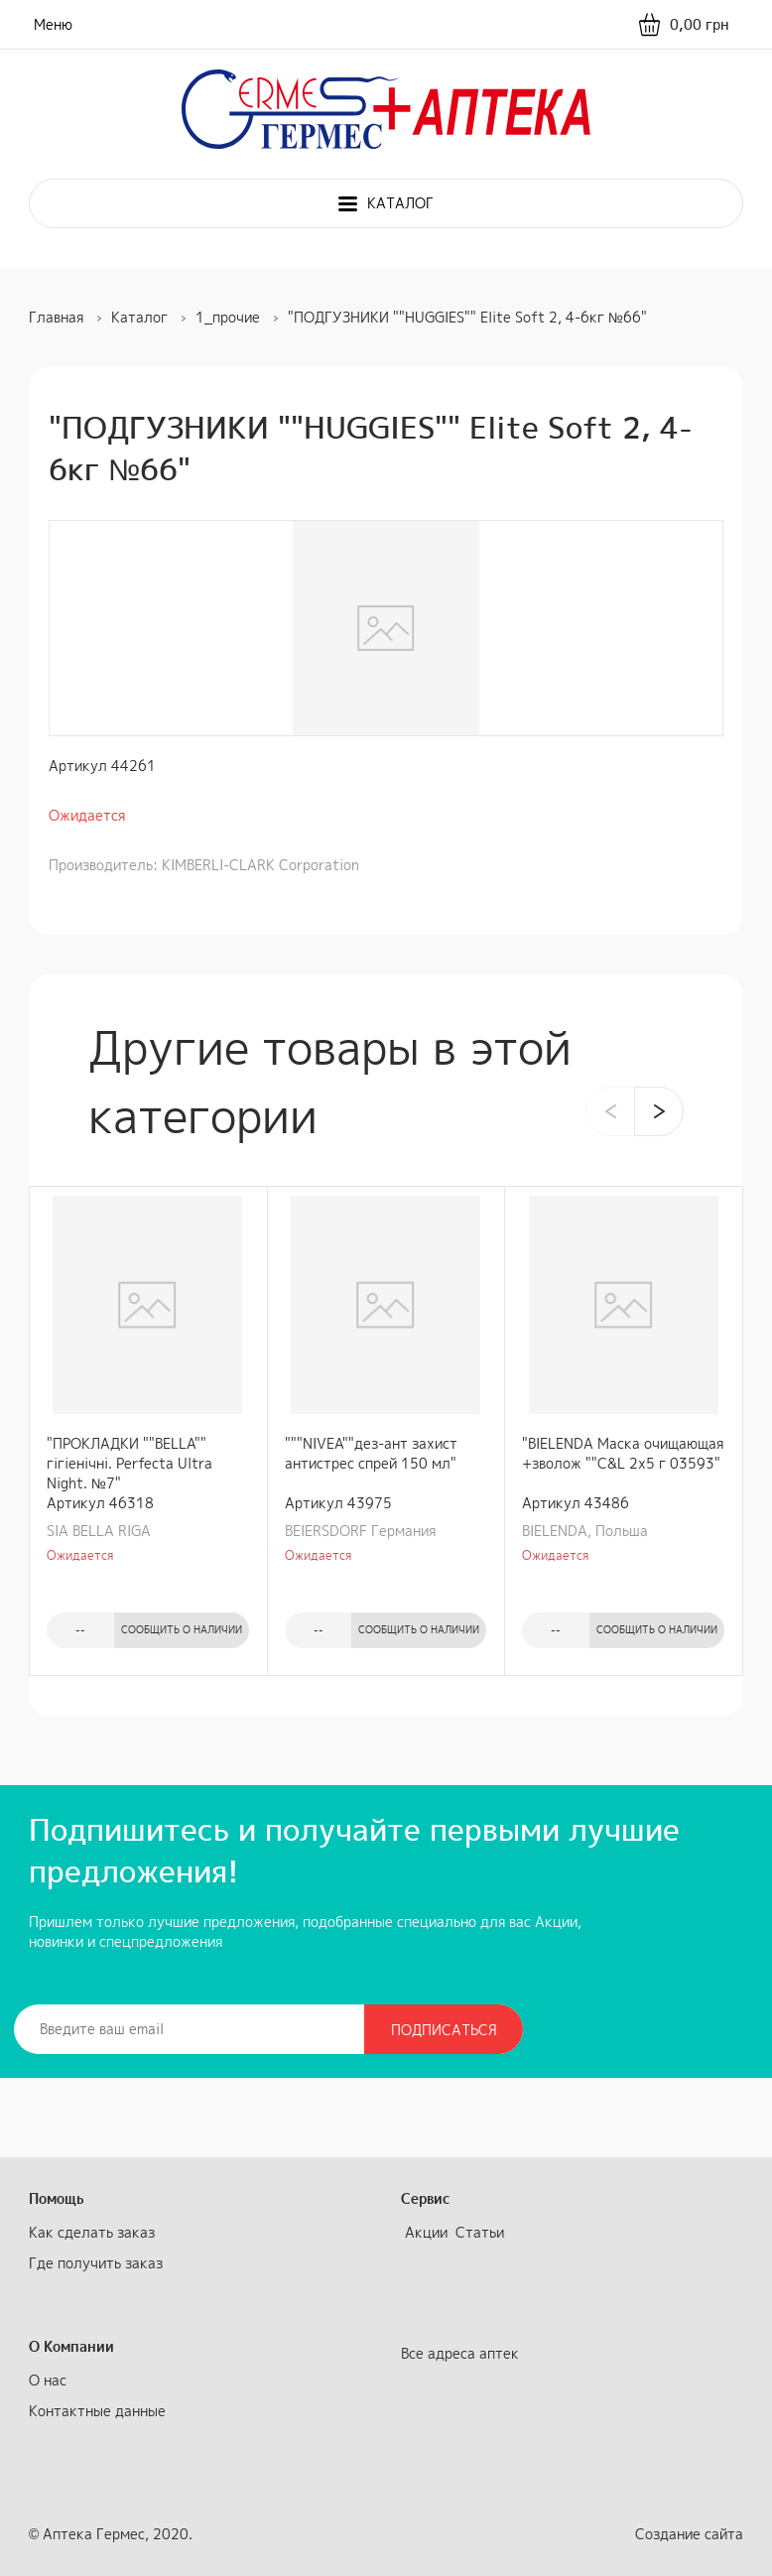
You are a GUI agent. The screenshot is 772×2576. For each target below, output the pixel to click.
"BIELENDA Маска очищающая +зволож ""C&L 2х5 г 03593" (622, 1453)
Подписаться (444, 2029)
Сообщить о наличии (181, 1629)
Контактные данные (97, 2410)
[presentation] (610, 1111)
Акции (426, 2232)
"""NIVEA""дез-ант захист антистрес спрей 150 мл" (371, 1453)
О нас (47, 2380)
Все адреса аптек (460, 2353)
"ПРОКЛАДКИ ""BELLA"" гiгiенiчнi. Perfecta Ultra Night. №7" (129, 1463)
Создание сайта (689, 2533)
